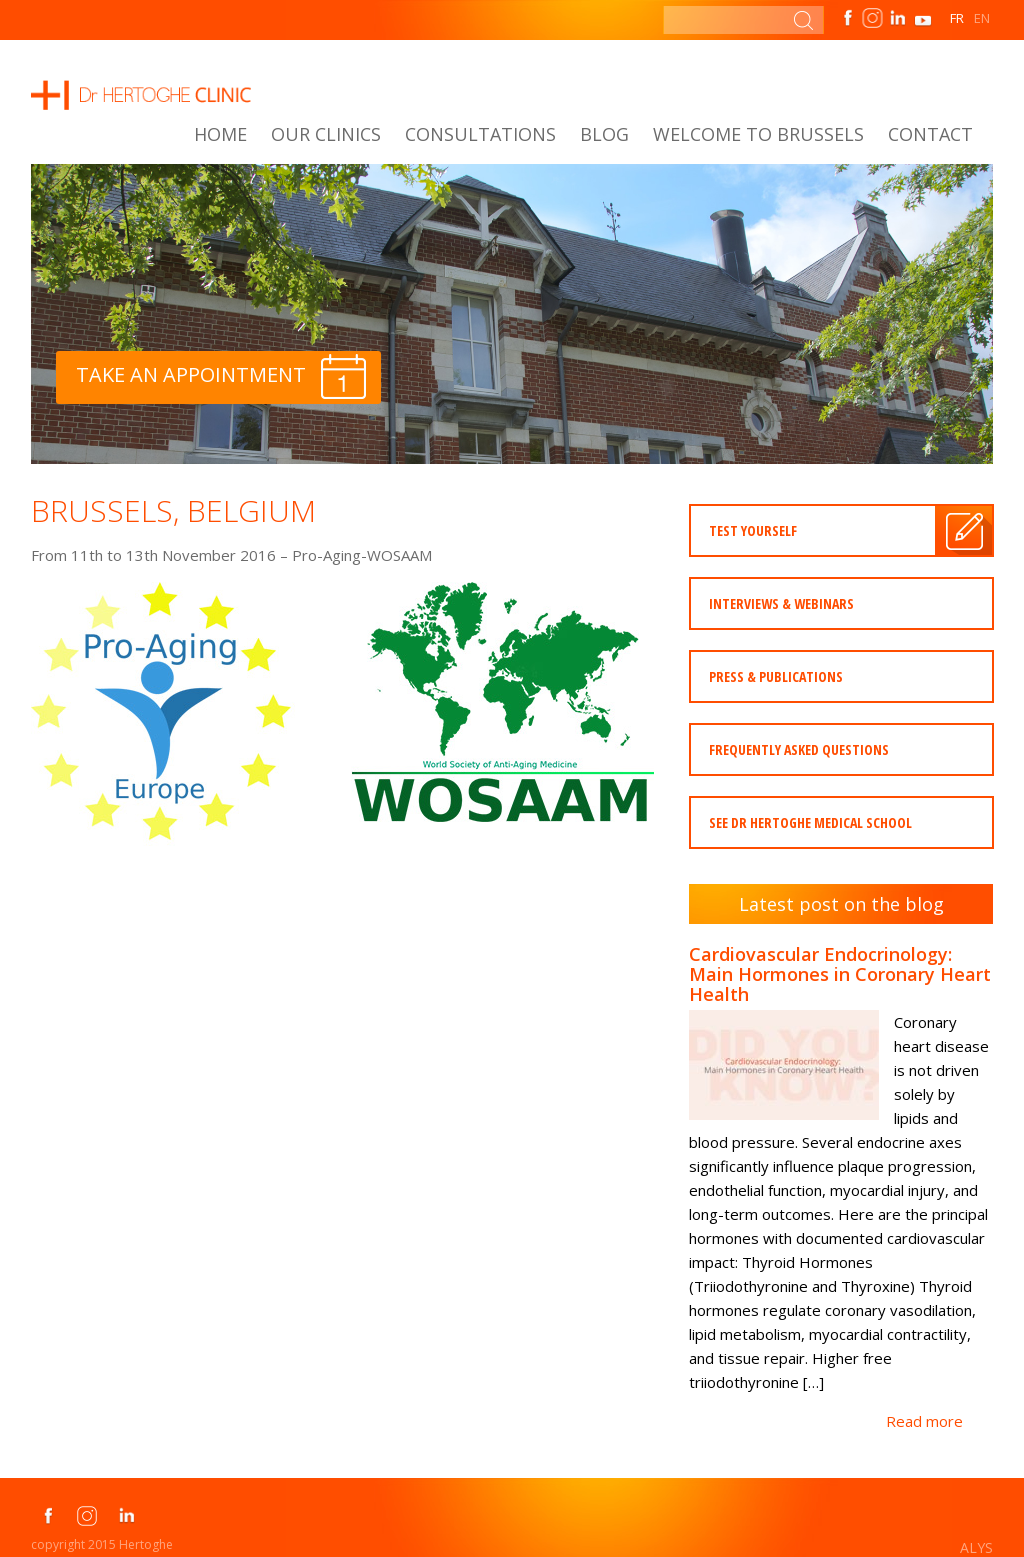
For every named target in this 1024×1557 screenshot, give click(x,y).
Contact (930, 134)
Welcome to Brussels (758, 134)
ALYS (976, 1547)
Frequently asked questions (799, 749)
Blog (604, 134)
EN (982, 18)
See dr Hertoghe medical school (810, 822)
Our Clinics (326, 134)
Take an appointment (221, 376)
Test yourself (753, 530)
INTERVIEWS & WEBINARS (781, 603)
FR (957, 18)
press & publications (776, 676)
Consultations (480, 134)
